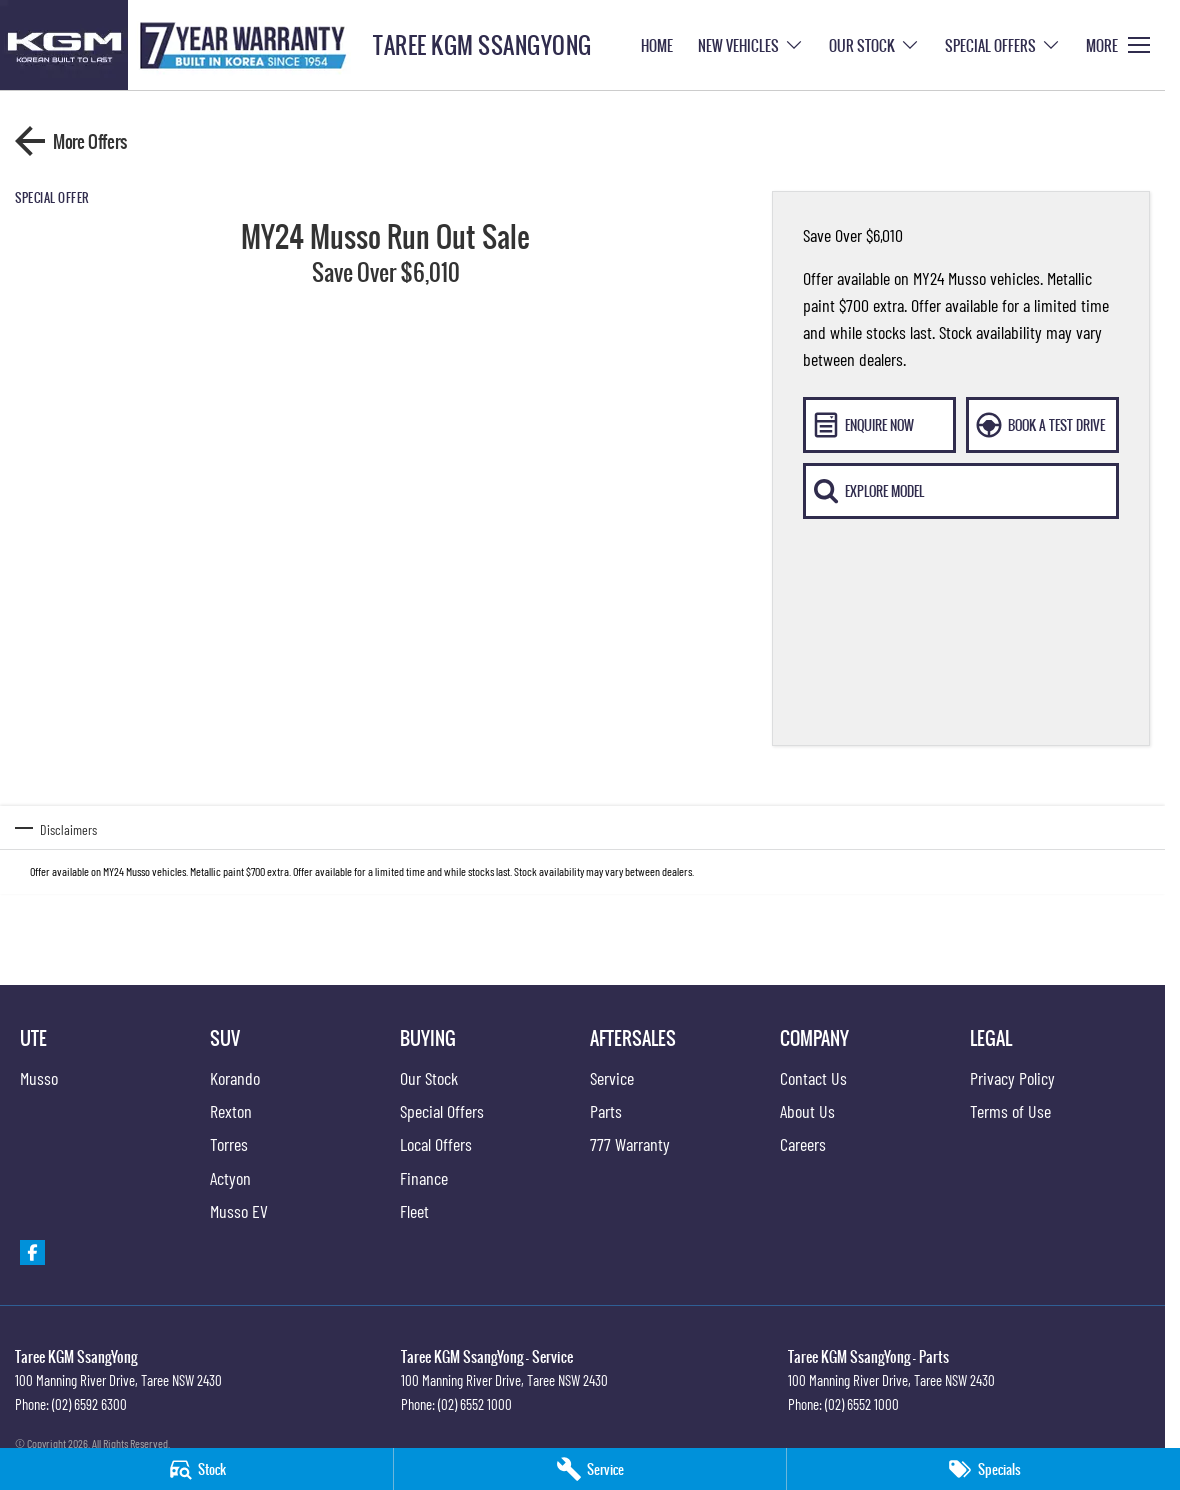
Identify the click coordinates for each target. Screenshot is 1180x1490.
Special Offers (442, 1111)
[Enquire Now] (879, 425)
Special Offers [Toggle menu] (1003, 45)
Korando (235, 1078)
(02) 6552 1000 (475, 1404)
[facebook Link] (32, 1252)
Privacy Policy (1012, 1078)
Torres (229, 1144)
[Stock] (196, 1469)
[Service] (590, 1469)
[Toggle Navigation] (1118, 45)
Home (657, 45)
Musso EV (239, 1211)
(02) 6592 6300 (89, 1404)
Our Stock (429, 1078)
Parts (606, 1111)
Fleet (414, 1211)
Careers (803, 1144)
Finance (424, 1178)
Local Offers (436, 1144)
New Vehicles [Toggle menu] (751, 45)
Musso (39, 1078)
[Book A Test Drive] (1042, 425)
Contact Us (813, 1078)
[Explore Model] (961, 491)
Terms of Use (1010, 1111)
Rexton (231, 1111)
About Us (807, 1111)
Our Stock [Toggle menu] (874, 45)
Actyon (230, 1178)
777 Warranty (630, 1144)
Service (612, 1078)
